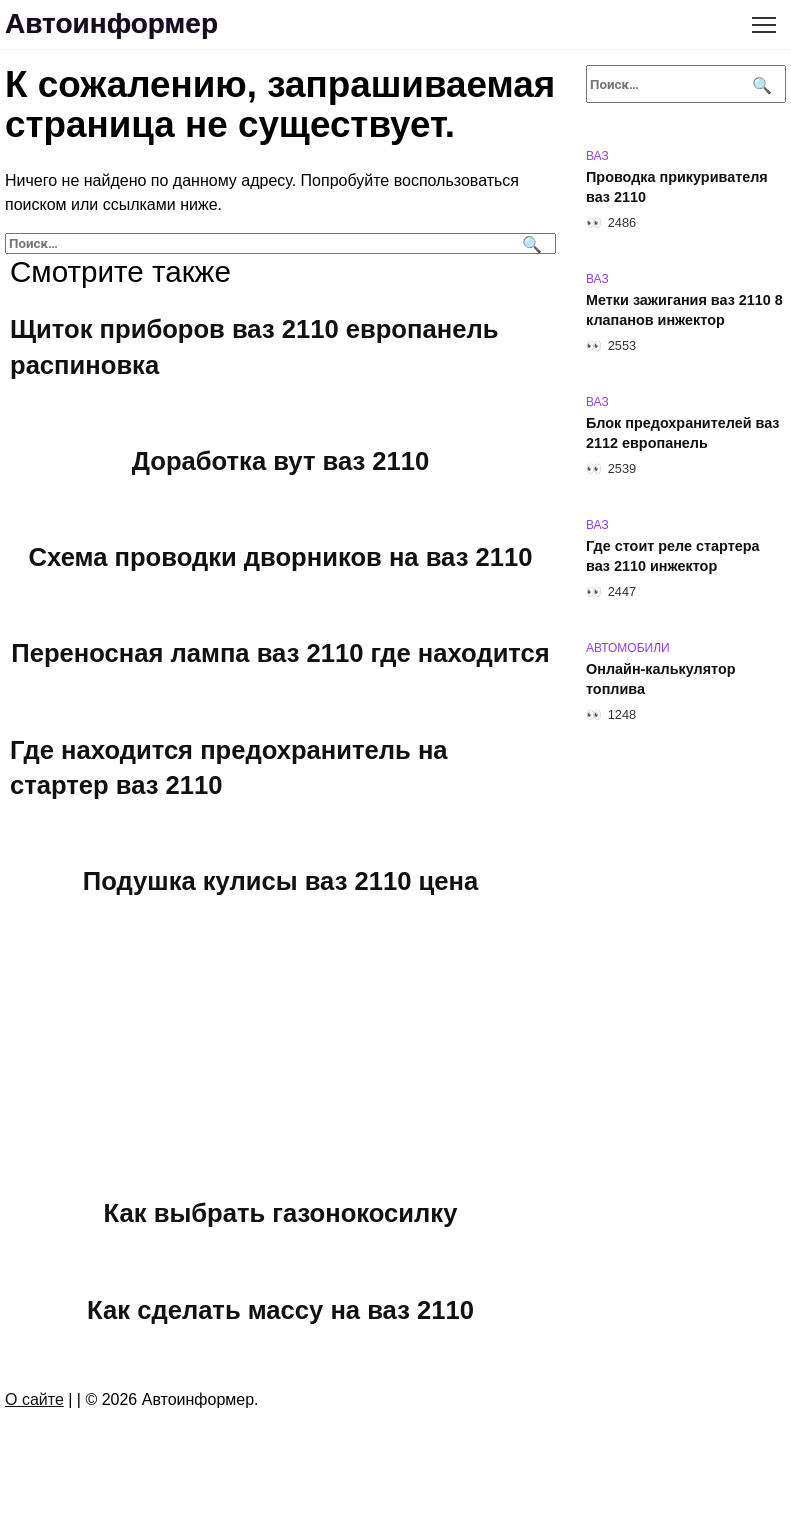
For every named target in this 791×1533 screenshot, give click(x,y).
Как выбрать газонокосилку (281, 1213)
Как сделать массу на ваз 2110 (280, 1309)
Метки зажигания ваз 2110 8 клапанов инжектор (684, 310)
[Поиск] (529, 243)
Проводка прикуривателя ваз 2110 (677, 187)
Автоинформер (111, 23)
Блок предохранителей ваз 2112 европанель (683, 433)
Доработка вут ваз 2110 (281, 461)
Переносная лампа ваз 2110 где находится (280, 653)
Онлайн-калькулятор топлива (661, 679)
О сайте (34, 1399)
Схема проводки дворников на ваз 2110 (281, 557)
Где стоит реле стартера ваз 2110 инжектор (673, 556)
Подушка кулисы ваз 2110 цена (280, 881)
